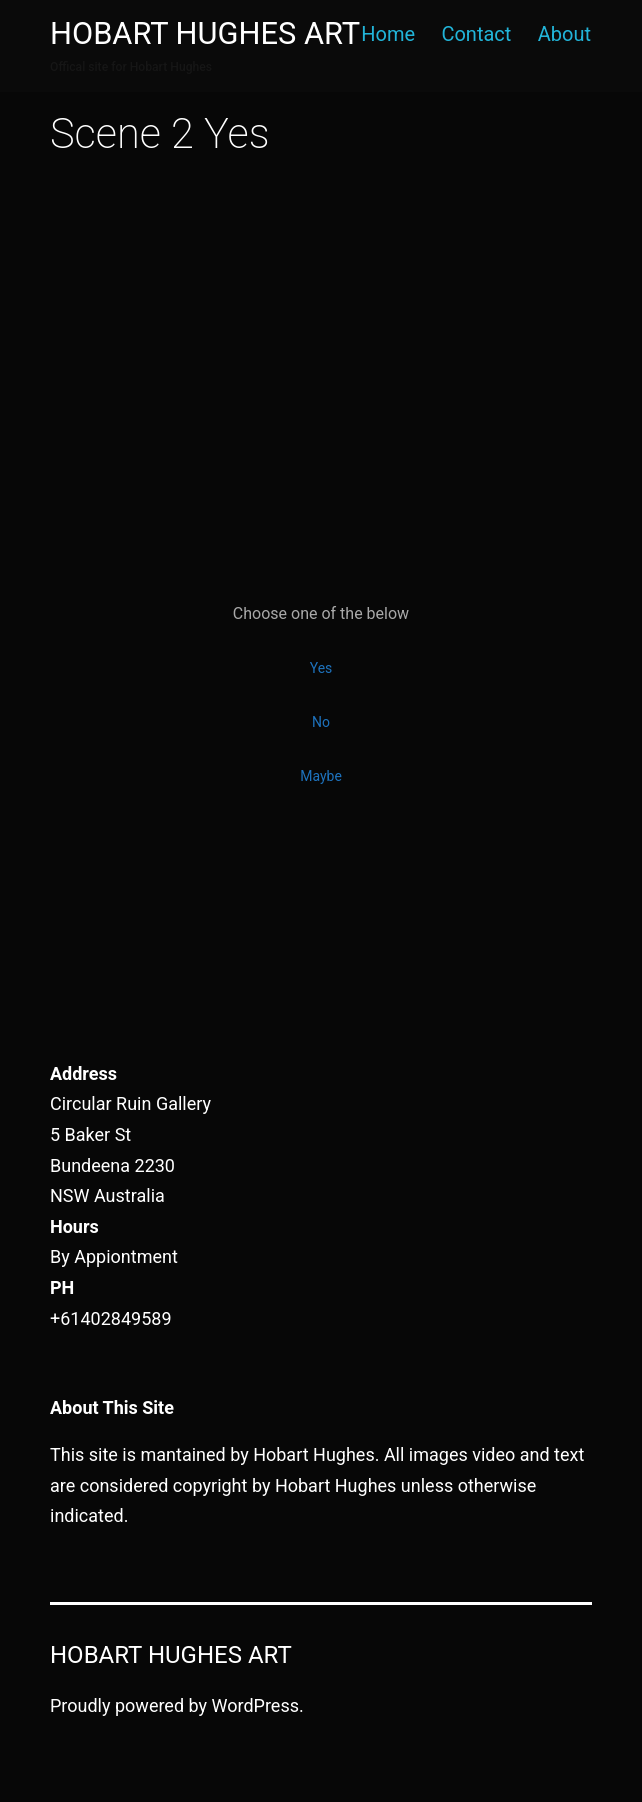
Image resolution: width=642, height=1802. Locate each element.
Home (388, 34)
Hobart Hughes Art (205, 33)
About (564, 34)
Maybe (321, 776)
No (321, 722)
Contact (476, 34)
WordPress (255, 1705)
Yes (321, 668)
